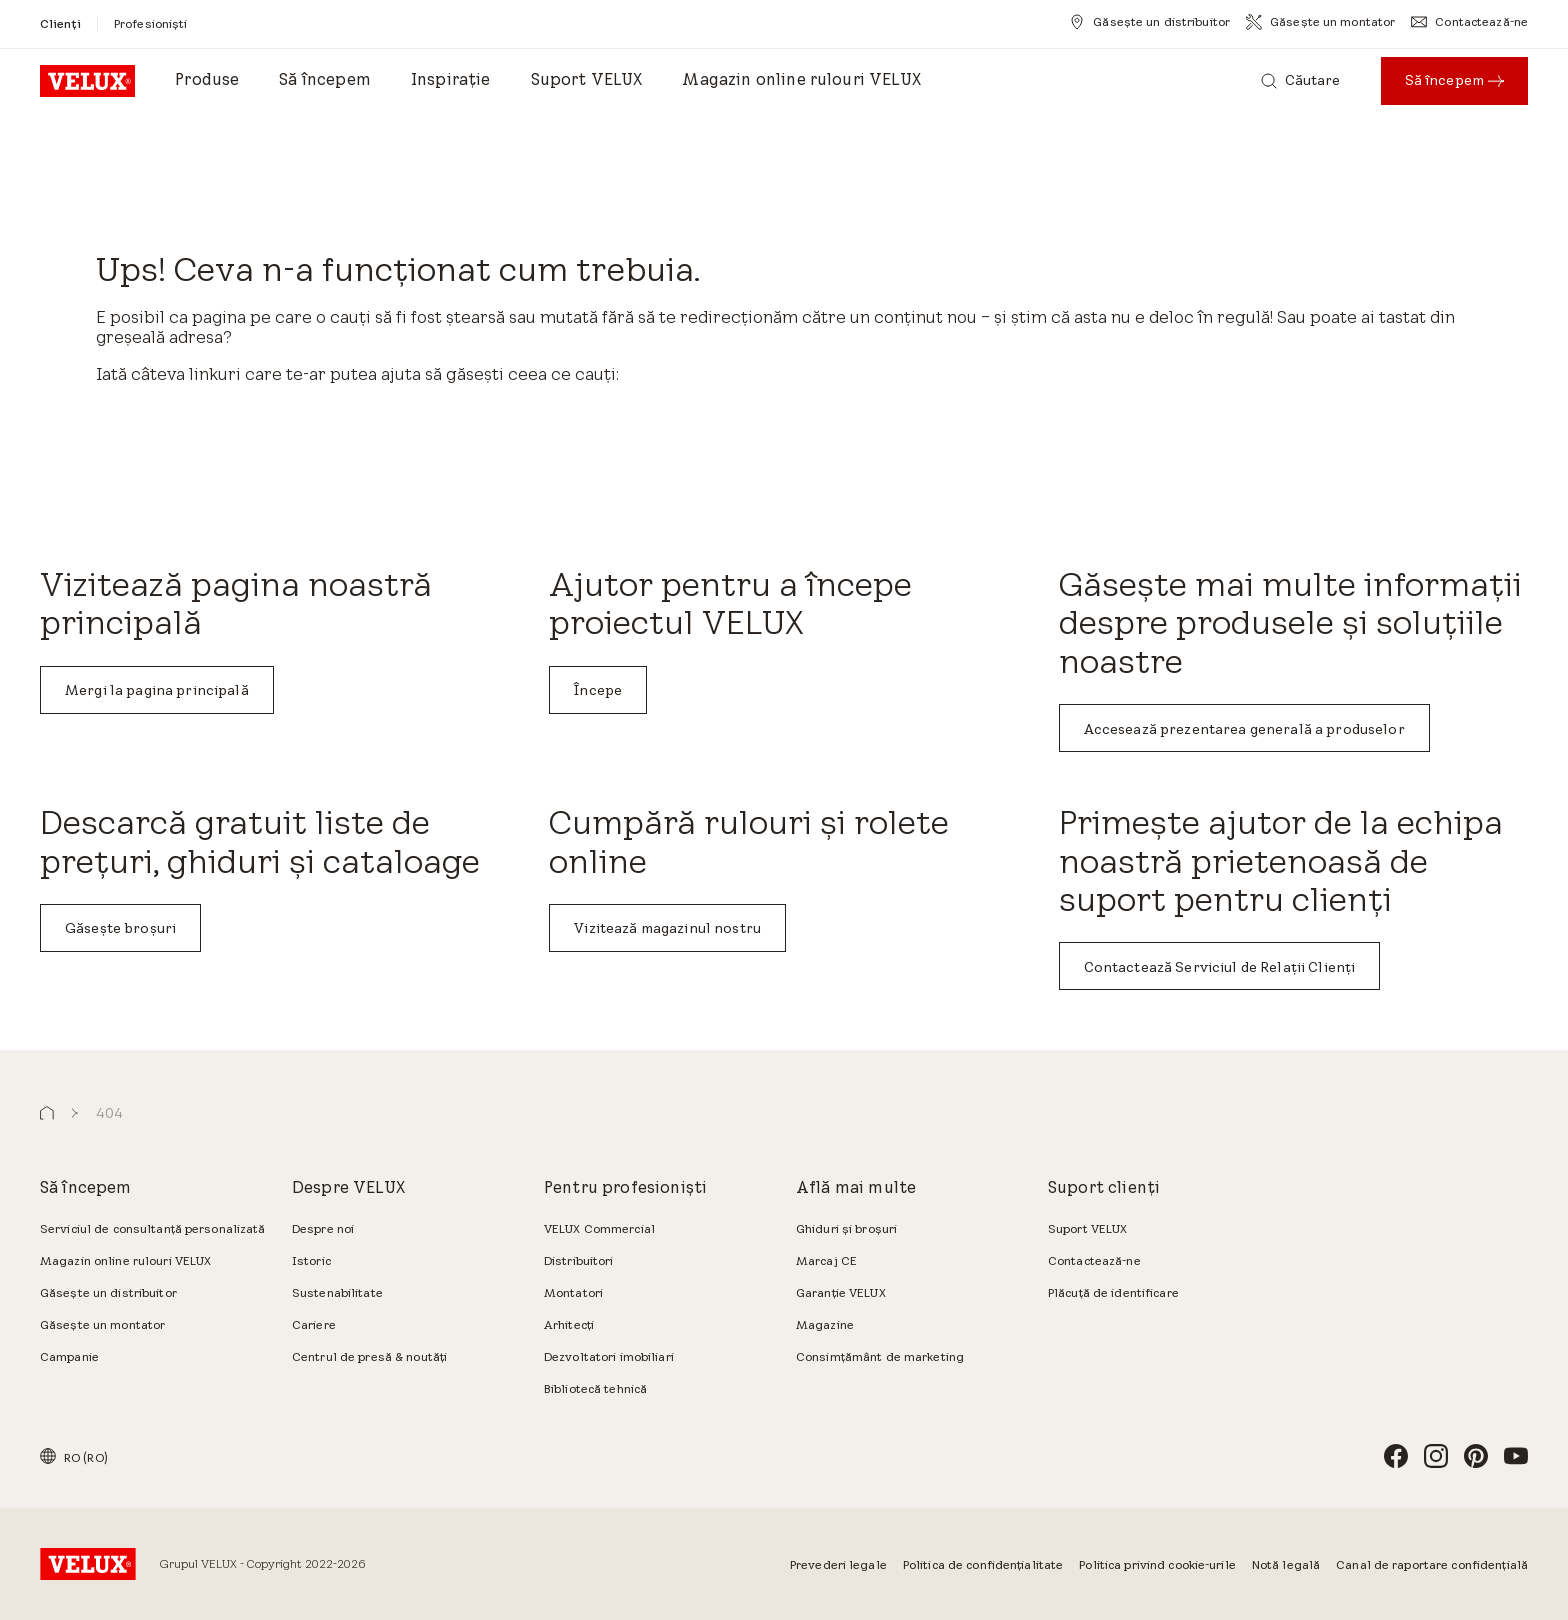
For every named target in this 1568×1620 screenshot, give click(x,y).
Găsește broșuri (120, 928)
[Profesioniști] (151, 23)
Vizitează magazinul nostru (667, 928)
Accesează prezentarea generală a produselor (1244, 729)
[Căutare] (1301, 81)
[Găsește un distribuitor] (1149, 22)
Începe (598, 690)
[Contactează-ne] (1469, 22)
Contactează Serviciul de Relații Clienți (1220, 967)
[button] (47, 1113)
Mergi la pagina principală (157, 690)
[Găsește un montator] (1320, 22)
